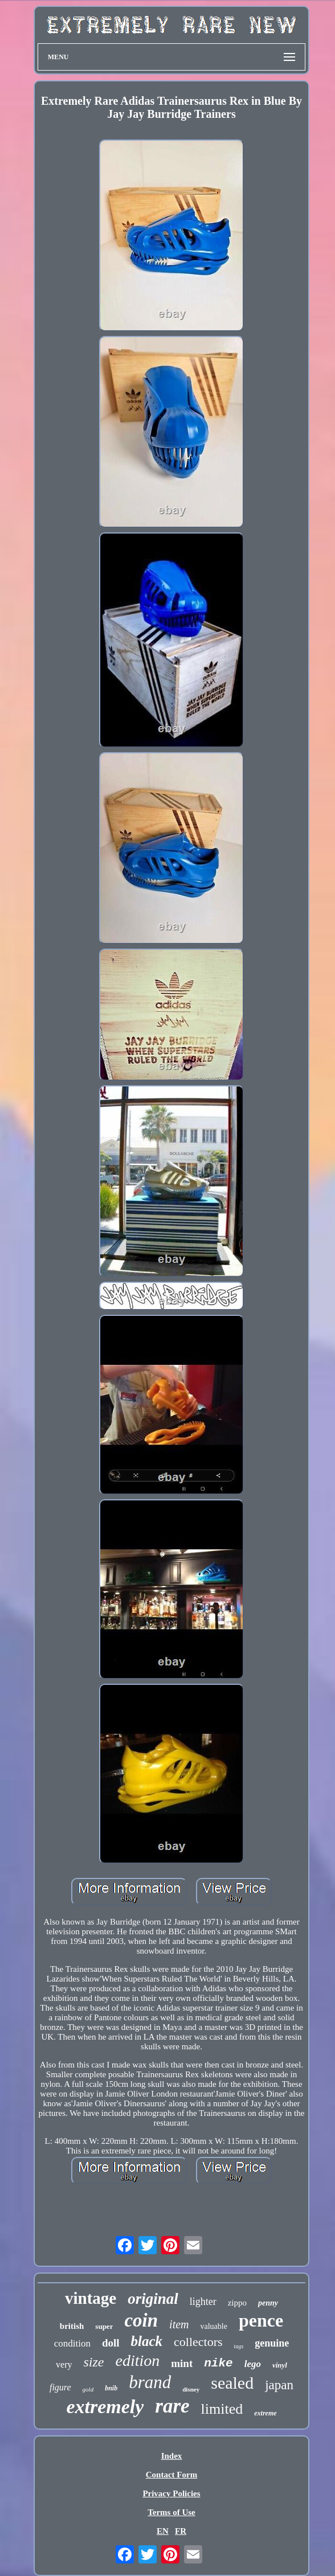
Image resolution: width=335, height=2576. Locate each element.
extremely (105, 2406)
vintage (90, 2298)
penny (268, 2303)
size (93, 2362)
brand (150, 2382)
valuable (214, 2326)
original (153, 2298)
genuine (272, 2343)
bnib (111, 2388)
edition (137, 2360)
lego (252, 2363)
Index (171, 2455)
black (147, 2341)
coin (141, 2320)
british (72, 2326)
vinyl (279, 2365)
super (104, 2326)
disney (190, 2389)
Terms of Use (171, 2512)
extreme (265, 2413)
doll (111, 2343)
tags (239, 2346)
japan (279, 2385)
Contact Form (171, 2474)
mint (182, 2363)
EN (163, 2531)
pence (261, 2320)
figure (60, 2387)
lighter (203, 2301)
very (64, 2364)
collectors (198, 2342)
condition (72, 2343)
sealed (232, 2382)
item (179, 2324)
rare (172, 2406)
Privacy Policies (171, 2493)
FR (180, 2531)
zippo (237, 2302)
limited (222, 2409)
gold (88, 2389)
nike (218, 2363)
